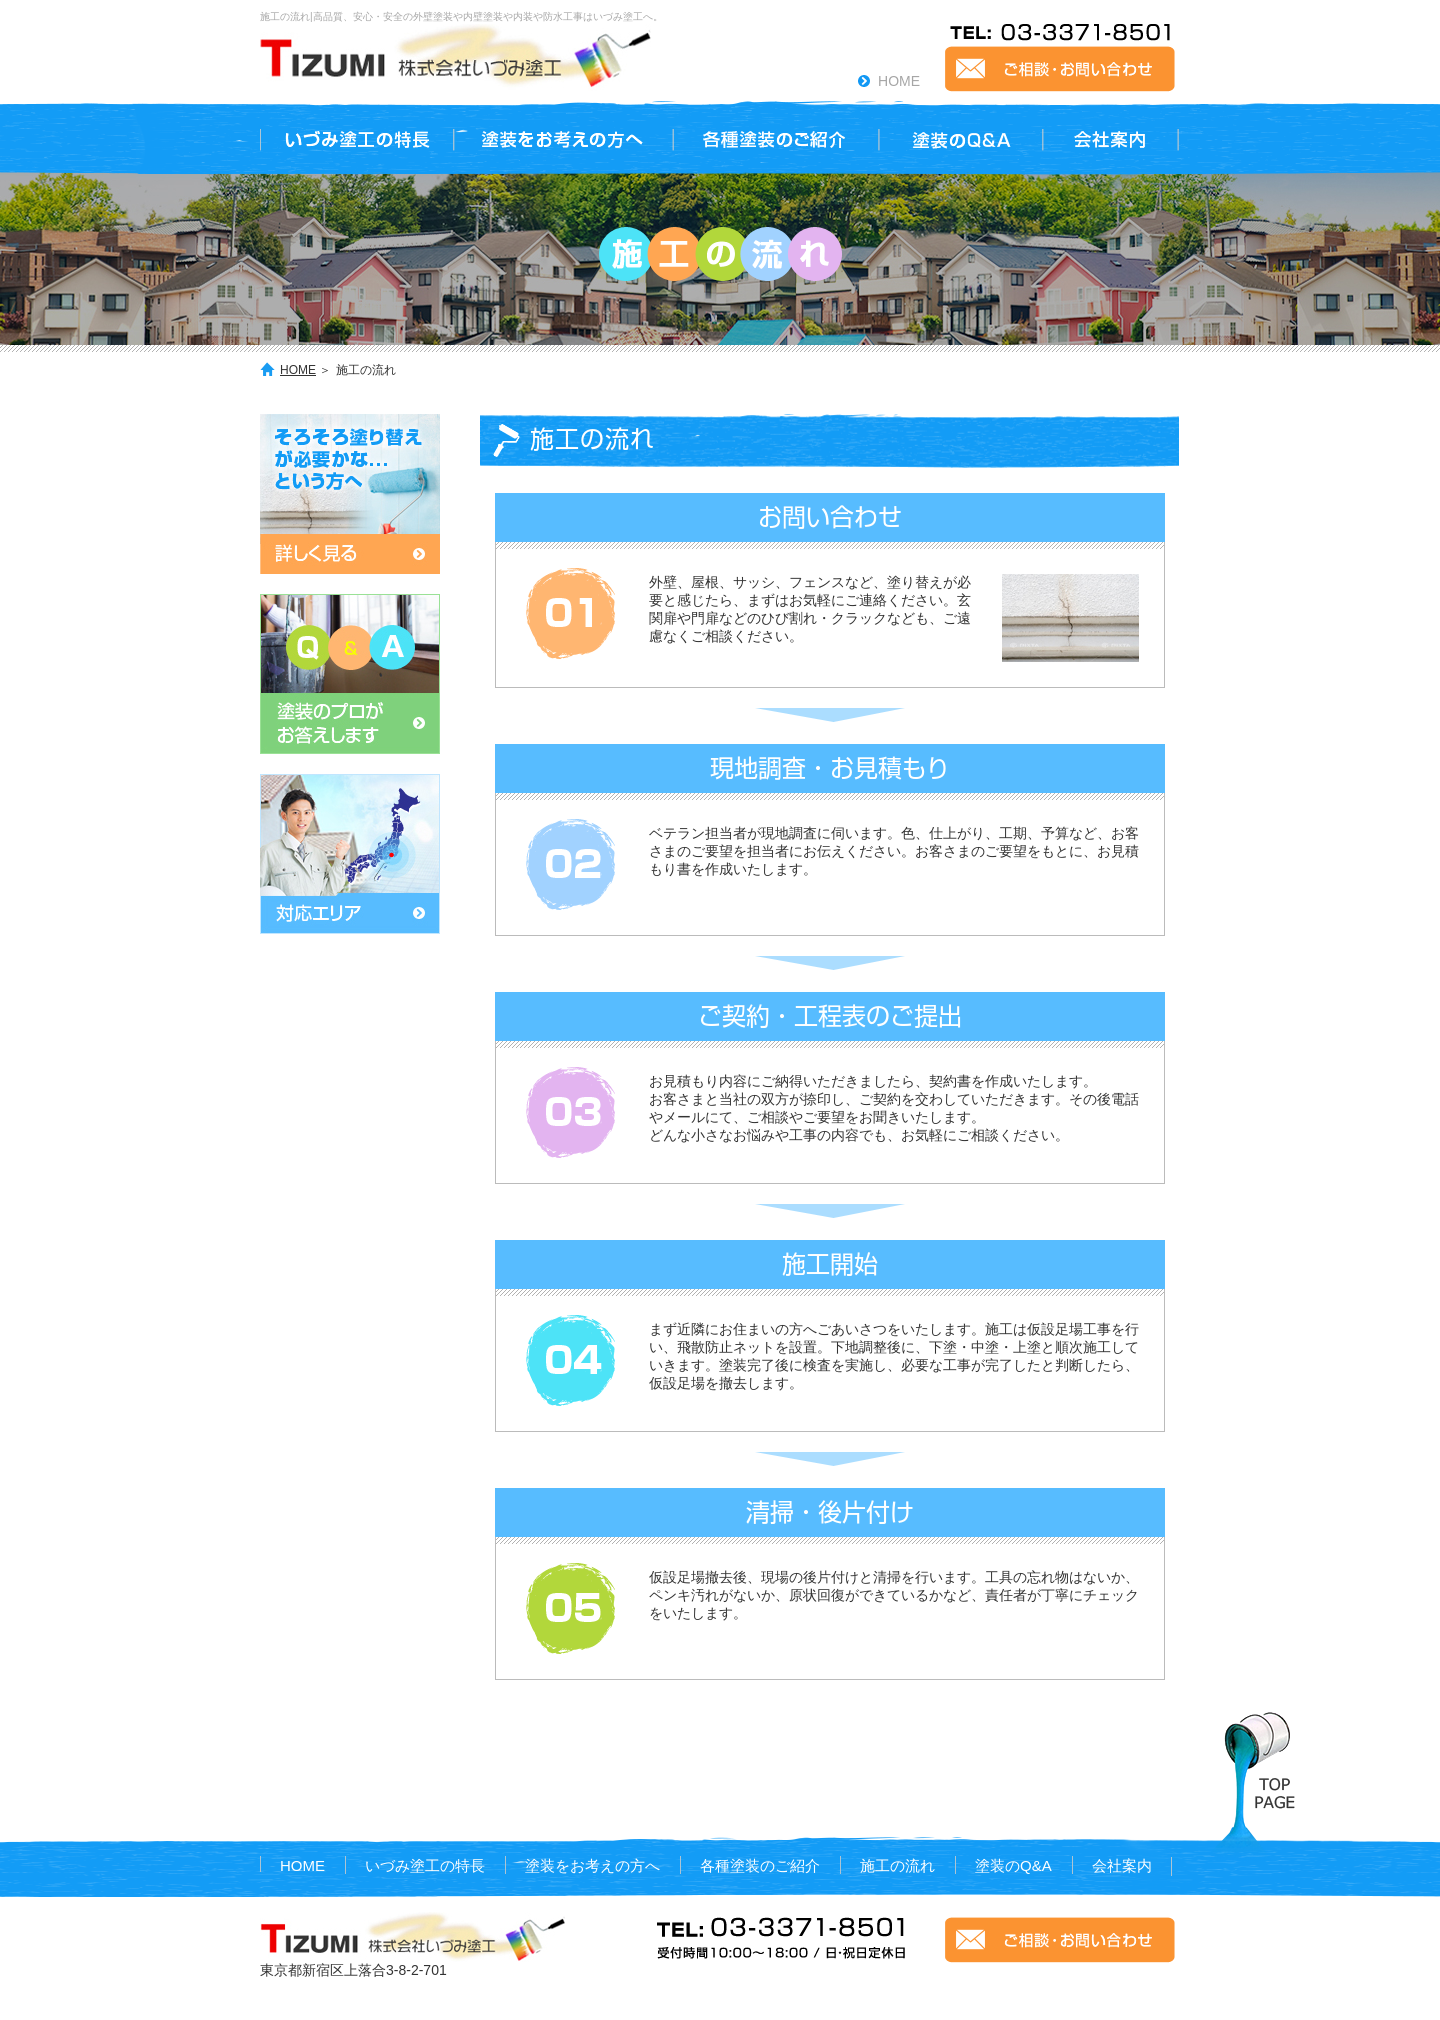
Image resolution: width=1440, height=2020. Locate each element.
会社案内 (1122, 1865)
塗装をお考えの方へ (592, 1865)
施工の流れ (897, 1865)
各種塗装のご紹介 (760, 1865)
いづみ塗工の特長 (425, 1865)
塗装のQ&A (1013, 1865)
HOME (899, 81)
